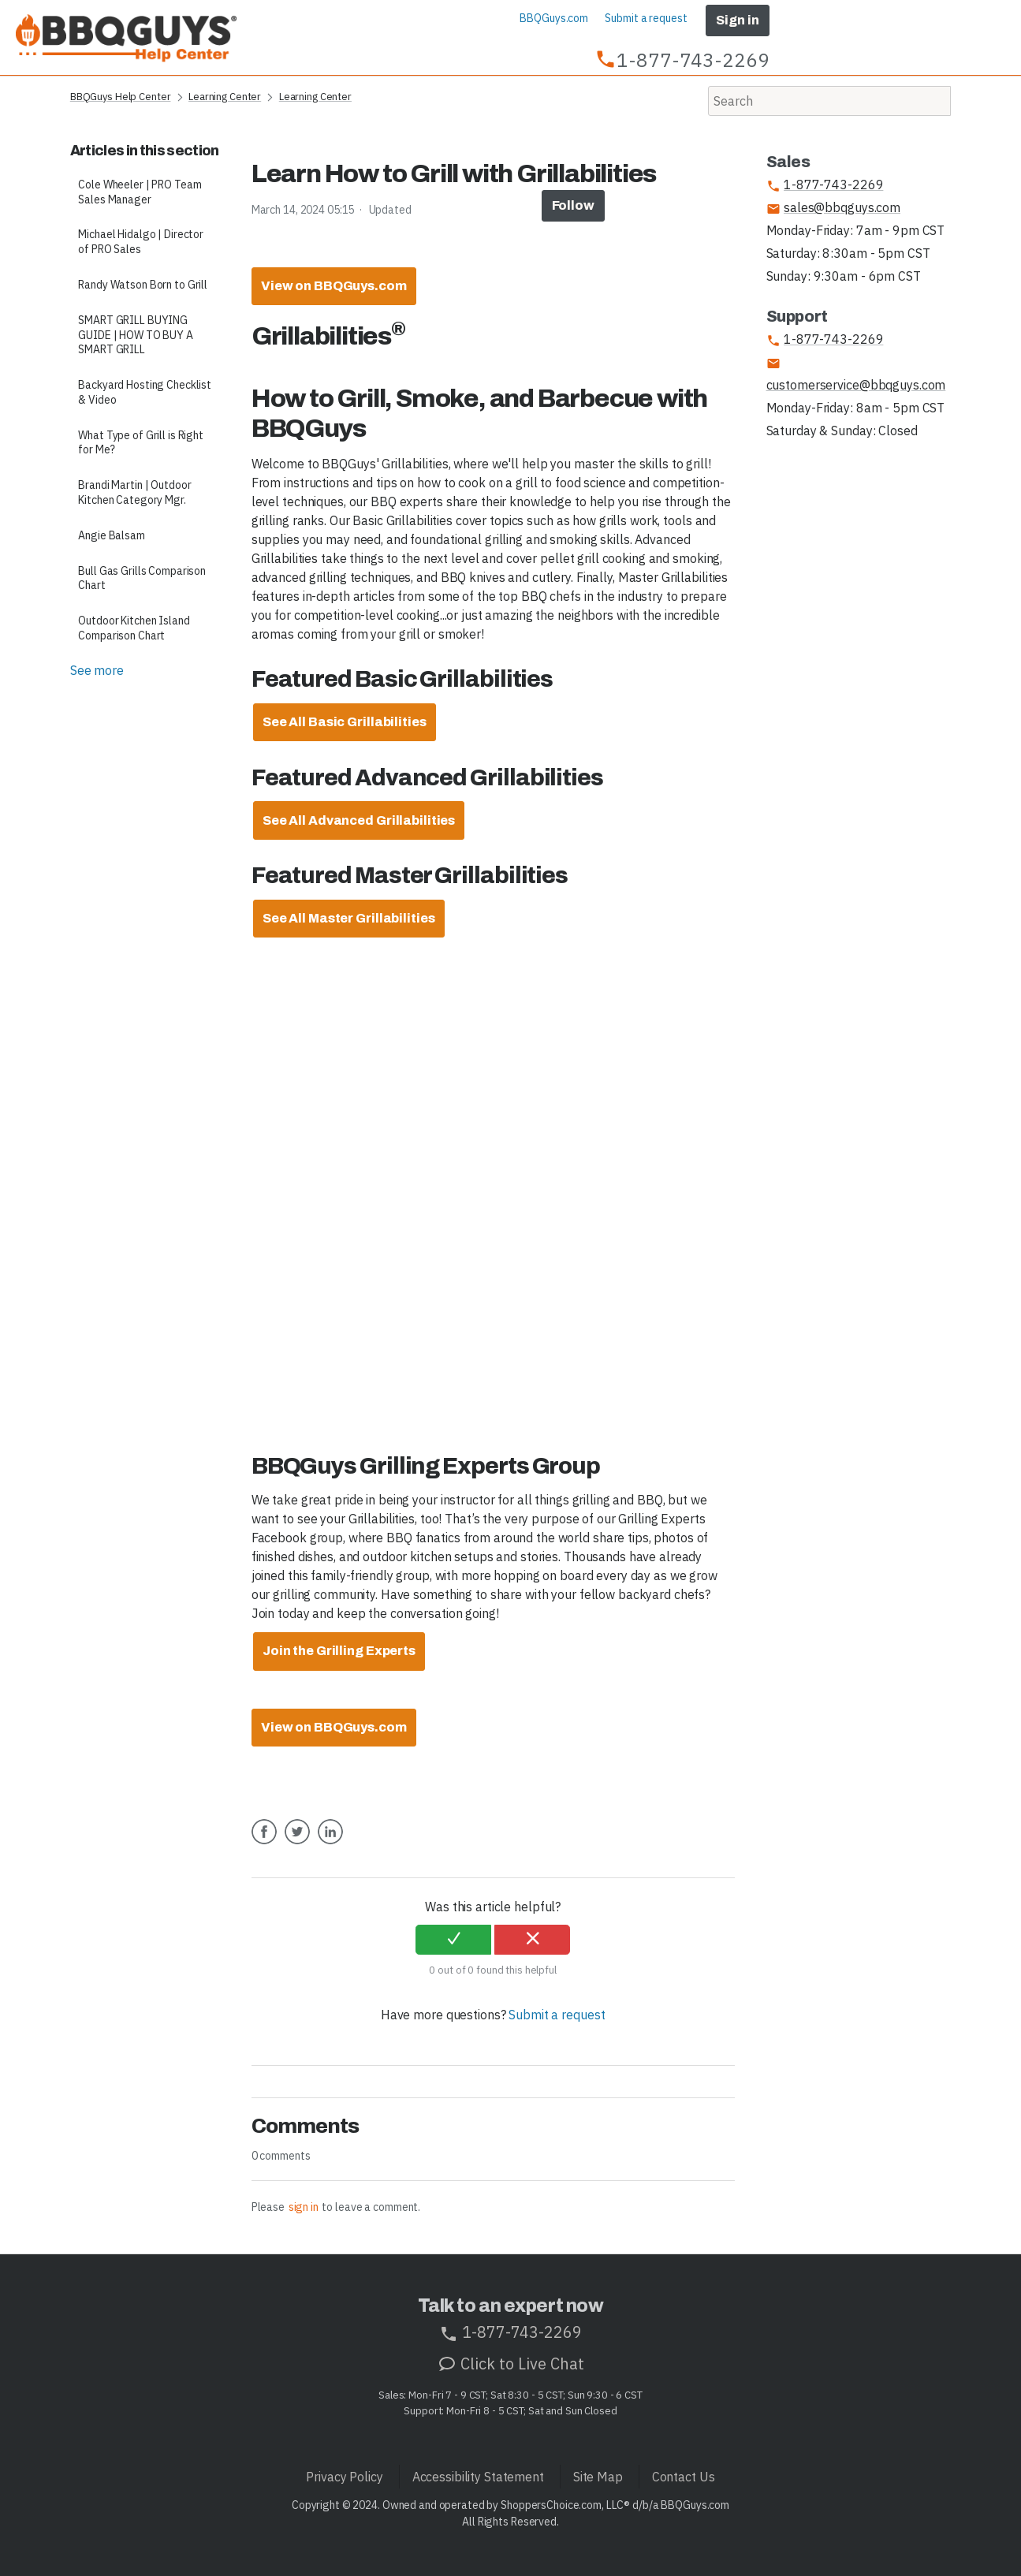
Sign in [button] (737, 20)
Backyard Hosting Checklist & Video (144, 392)
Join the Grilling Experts (339, 1650)
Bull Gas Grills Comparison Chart (142, 578)
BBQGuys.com (554, 18)
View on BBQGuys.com (334, 286)
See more (97, 670)
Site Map (598, 2477)
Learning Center (224, 96)
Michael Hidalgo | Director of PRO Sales (140, 241)
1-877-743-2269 (825, 185)
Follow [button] (573, 205)
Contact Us (683, 2477)
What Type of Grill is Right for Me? (140, 442)
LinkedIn (330, 1843)
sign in (304, 2207)
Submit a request (646, 18)
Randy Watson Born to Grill (142, 285)
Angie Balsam (111, 535)
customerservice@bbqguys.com (856, 374)
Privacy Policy (344, 2477)
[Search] (829, 101)
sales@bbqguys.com (833, 207)
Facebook (264, 1843)
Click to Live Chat (511, 2363)
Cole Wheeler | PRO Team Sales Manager (139, 192)
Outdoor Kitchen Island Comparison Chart (133, 628)
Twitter (297, 1843)
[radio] (453, 1940)
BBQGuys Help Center (120, 96)
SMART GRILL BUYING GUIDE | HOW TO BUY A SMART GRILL (135, 334)
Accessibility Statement (478, 2477)
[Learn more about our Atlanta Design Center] (344, 722)
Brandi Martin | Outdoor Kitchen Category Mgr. (134, 492)
